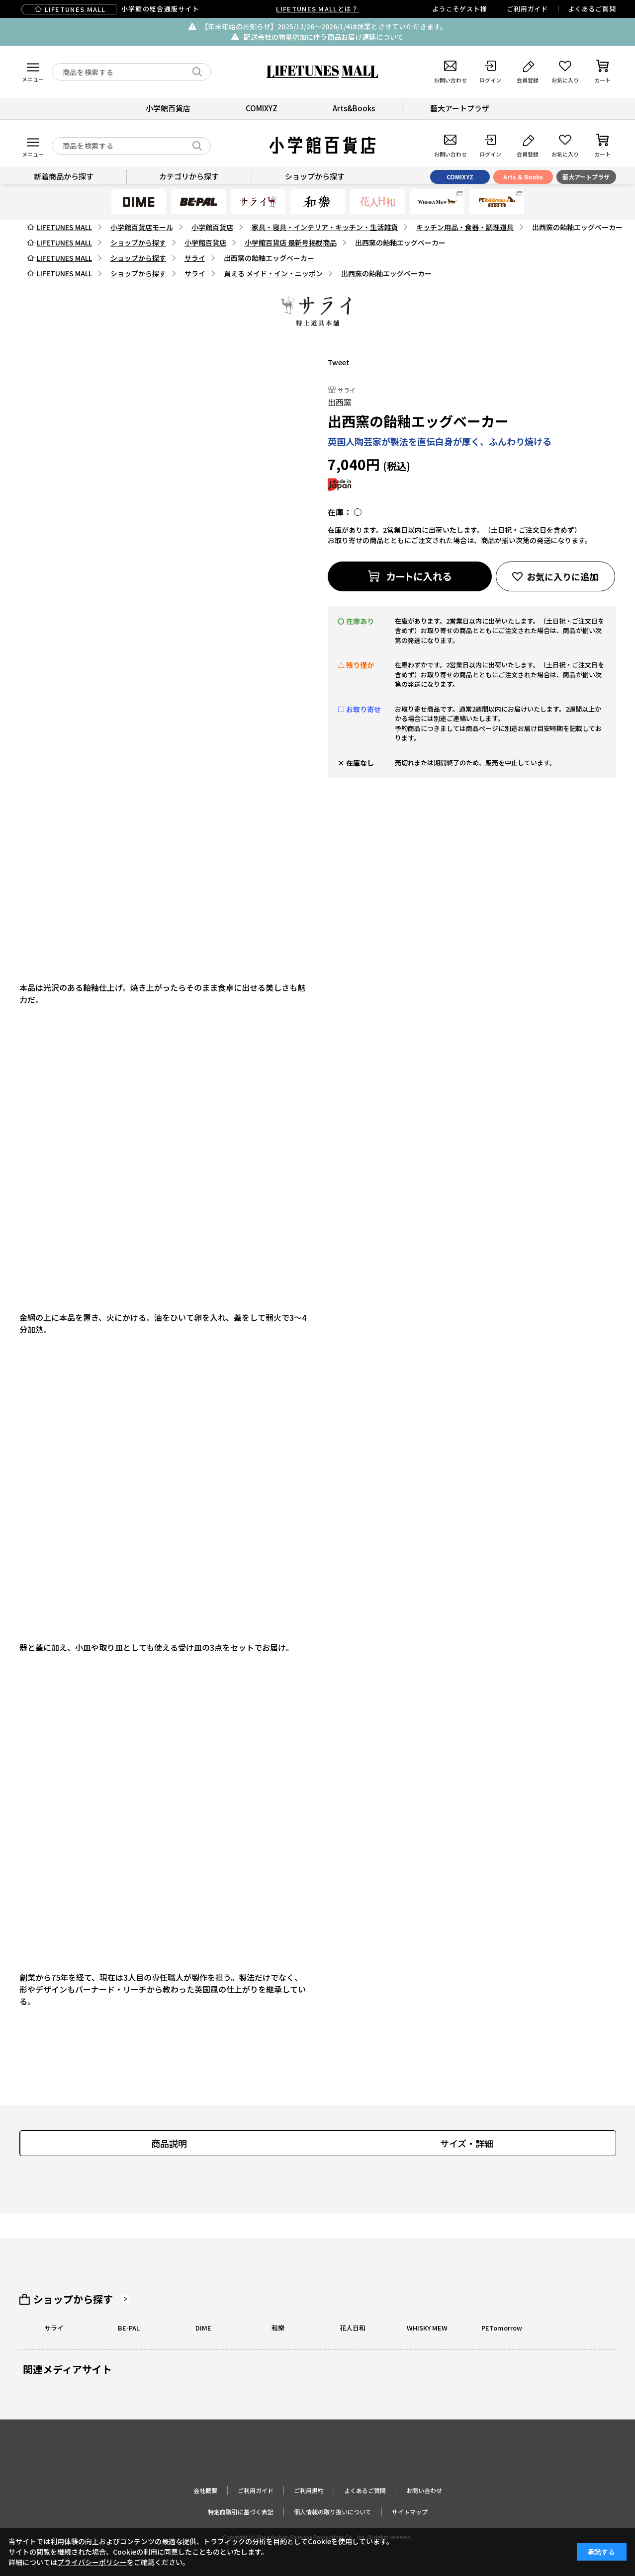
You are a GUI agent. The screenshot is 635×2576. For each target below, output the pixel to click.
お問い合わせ (424, 2490)
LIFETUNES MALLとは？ (317, 8)
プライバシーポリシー (92, 2562)
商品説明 (169, 2143)
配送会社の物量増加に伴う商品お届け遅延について (324, 37)
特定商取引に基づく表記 (240, 2511)
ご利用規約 (309, 2490)
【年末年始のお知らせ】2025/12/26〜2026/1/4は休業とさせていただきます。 (324, 26)
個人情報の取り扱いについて (332, 2511)
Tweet (339, 362)
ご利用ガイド (527, 8)
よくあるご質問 (592, 8)
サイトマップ (410, 2511)
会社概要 (205, 2490)
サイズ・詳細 (466, 2143)
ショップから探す (73, 2299)
